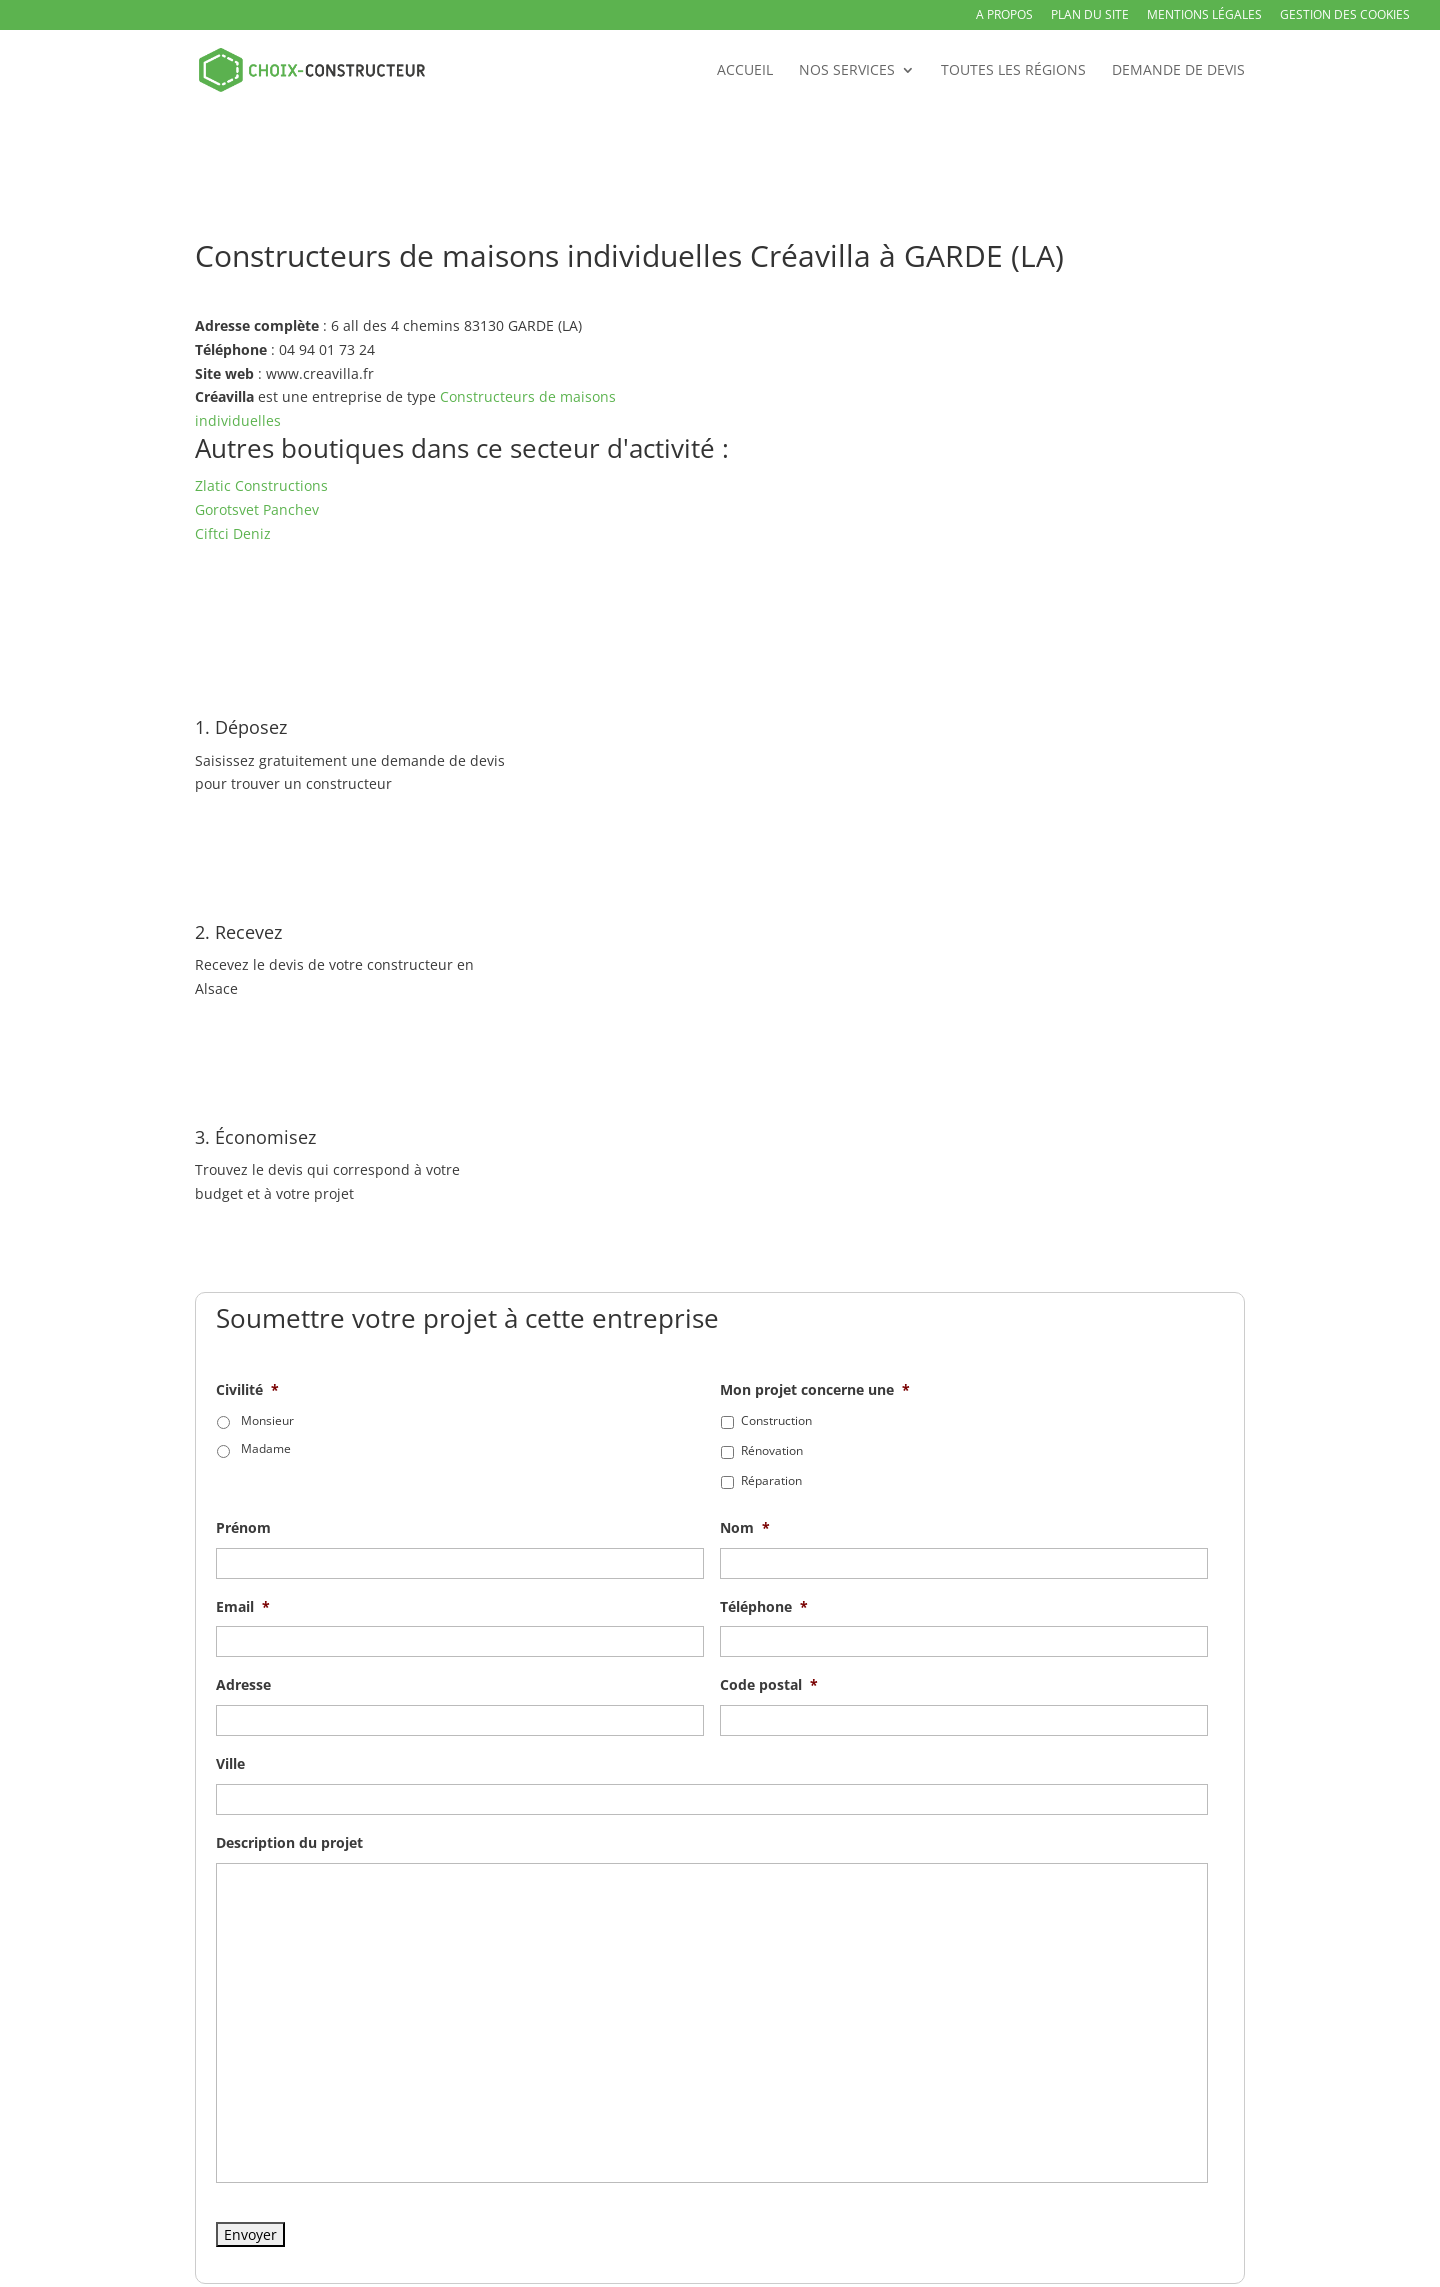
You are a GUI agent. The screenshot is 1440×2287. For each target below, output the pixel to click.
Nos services (847, 71)
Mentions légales (1204, 16)
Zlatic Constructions (261, 485)
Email (243, 1607)
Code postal (769, 1685)
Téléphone (764, 1607)
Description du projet (289, 1843)
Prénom (243, 1528)
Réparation (771, 1480)
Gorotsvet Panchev (257, 509)
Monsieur (267, 1420)
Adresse (243, 1685)
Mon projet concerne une (815, 1390)
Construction (776, 1420)
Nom (745, 1528)
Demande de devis (1178, 71)
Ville (230, 1764)
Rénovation (772, 1450)
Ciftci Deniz (233, 533)
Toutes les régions (1013, 71)
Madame (266, 1448)
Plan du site (1090, 16)
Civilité (247, 1390)
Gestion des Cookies (1345, 16)
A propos (1004, 16)
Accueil (745, 71)
